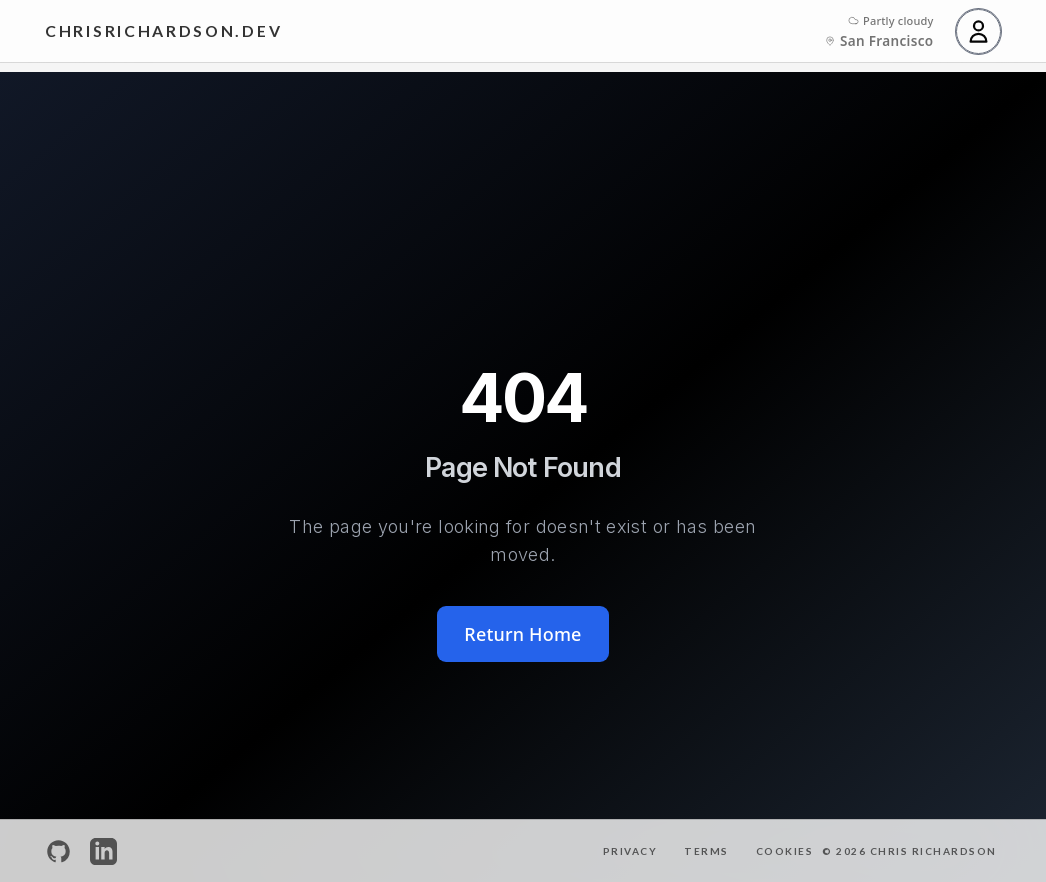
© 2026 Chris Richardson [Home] (909, 851)
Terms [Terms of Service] (706, 851)
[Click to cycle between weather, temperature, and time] (891, 21)
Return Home (522, 634)
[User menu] (978, 31)
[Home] (163, 31)
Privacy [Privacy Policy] (630, 851)
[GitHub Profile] (58, 851)
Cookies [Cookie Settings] (785, 851)
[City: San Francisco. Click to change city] (879, 41)
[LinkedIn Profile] (103, 851)
